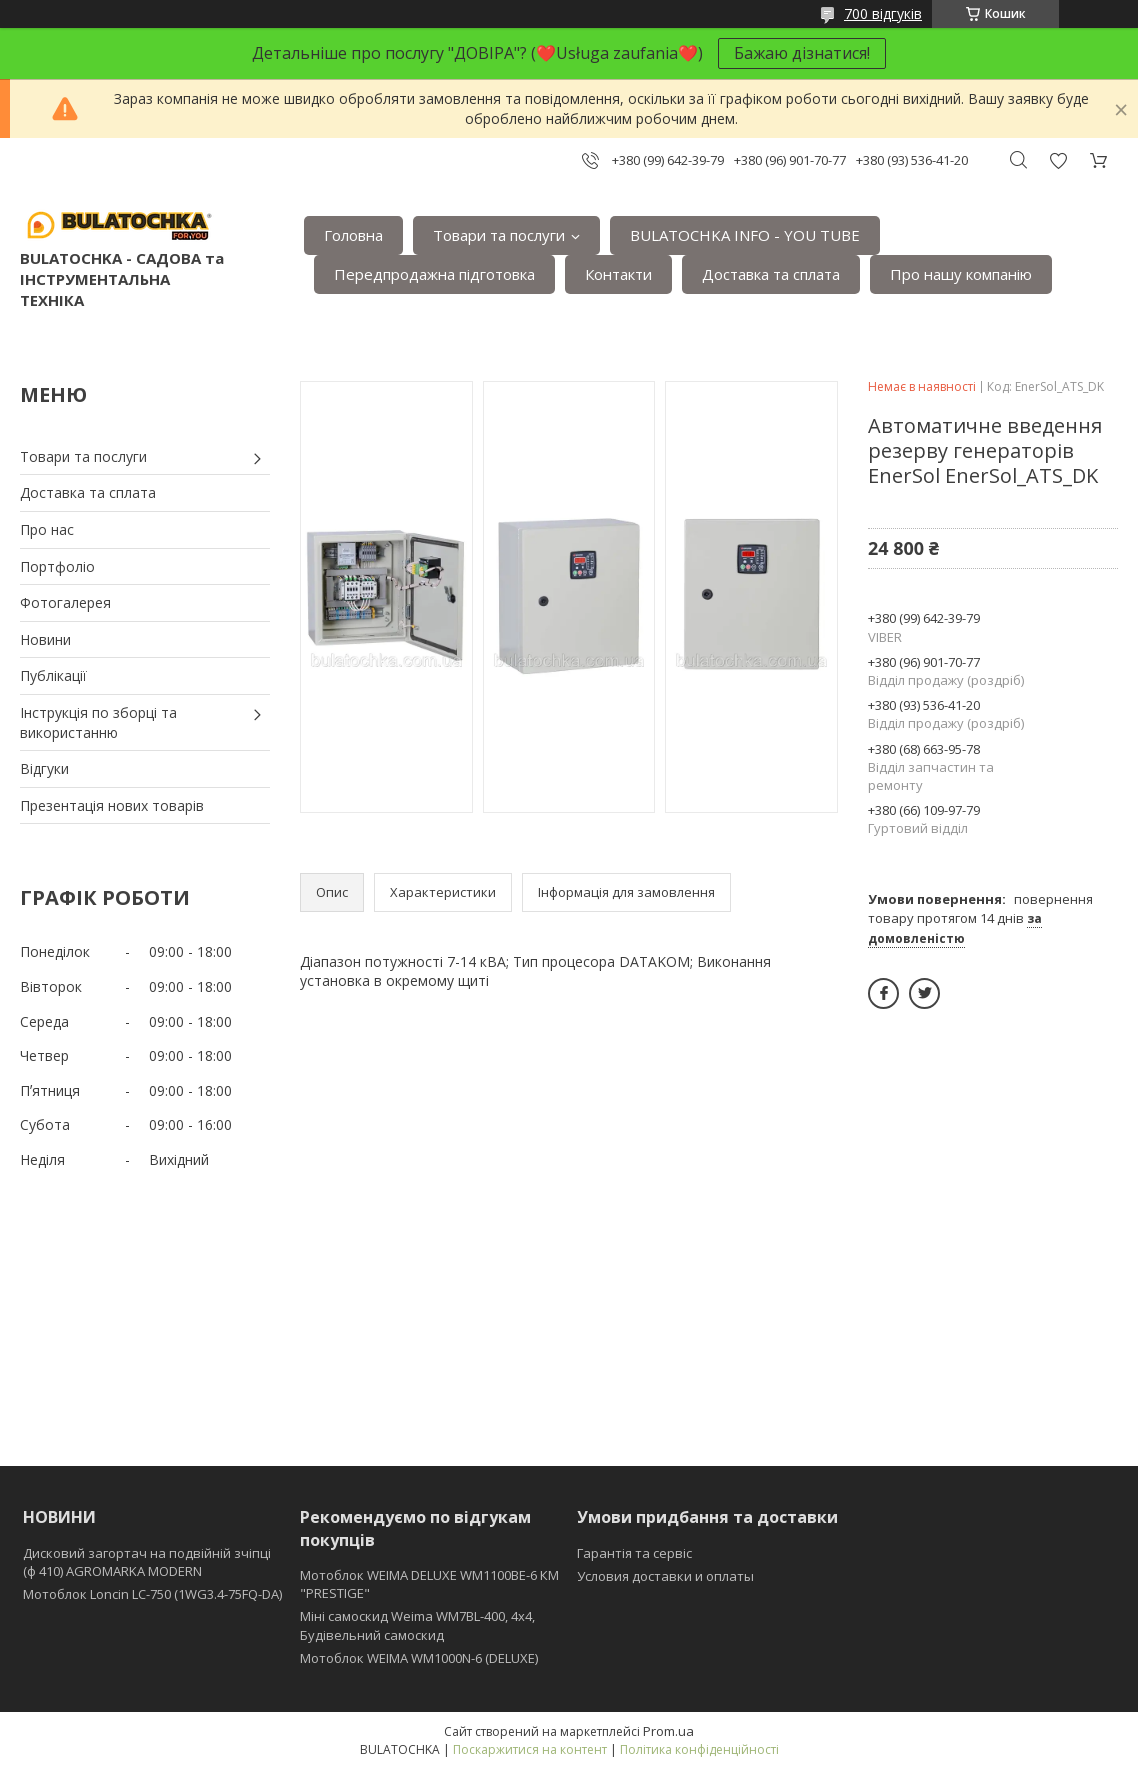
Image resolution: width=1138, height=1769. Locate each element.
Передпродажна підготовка (434, 274)
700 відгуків (883, 13)
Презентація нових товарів (112, 805)
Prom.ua (668, 1731)
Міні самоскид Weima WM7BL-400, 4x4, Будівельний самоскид (417, 1625)
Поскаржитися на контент (530, 1749)
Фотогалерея (65, 602)
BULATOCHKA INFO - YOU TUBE (745, 235)
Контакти (618, 274)
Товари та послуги (499, 235)
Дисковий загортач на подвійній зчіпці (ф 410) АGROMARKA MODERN (147, 1562)
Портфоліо (57, 566)
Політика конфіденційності (699, 1749)
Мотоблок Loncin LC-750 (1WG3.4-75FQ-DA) (152, 1594)
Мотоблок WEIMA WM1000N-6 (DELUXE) (419, 1658)
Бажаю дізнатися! (802, 53)
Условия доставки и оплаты (665, 1576)
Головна (353, 235)
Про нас (47, 529)
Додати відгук (1058, 160)
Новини (45, 639)
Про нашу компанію (961, 274)
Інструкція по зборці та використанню (98, 722)
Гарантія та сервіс (634, 1553)
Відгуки (44, 768)
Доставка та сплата (771, 274)
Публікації (53, 675)
